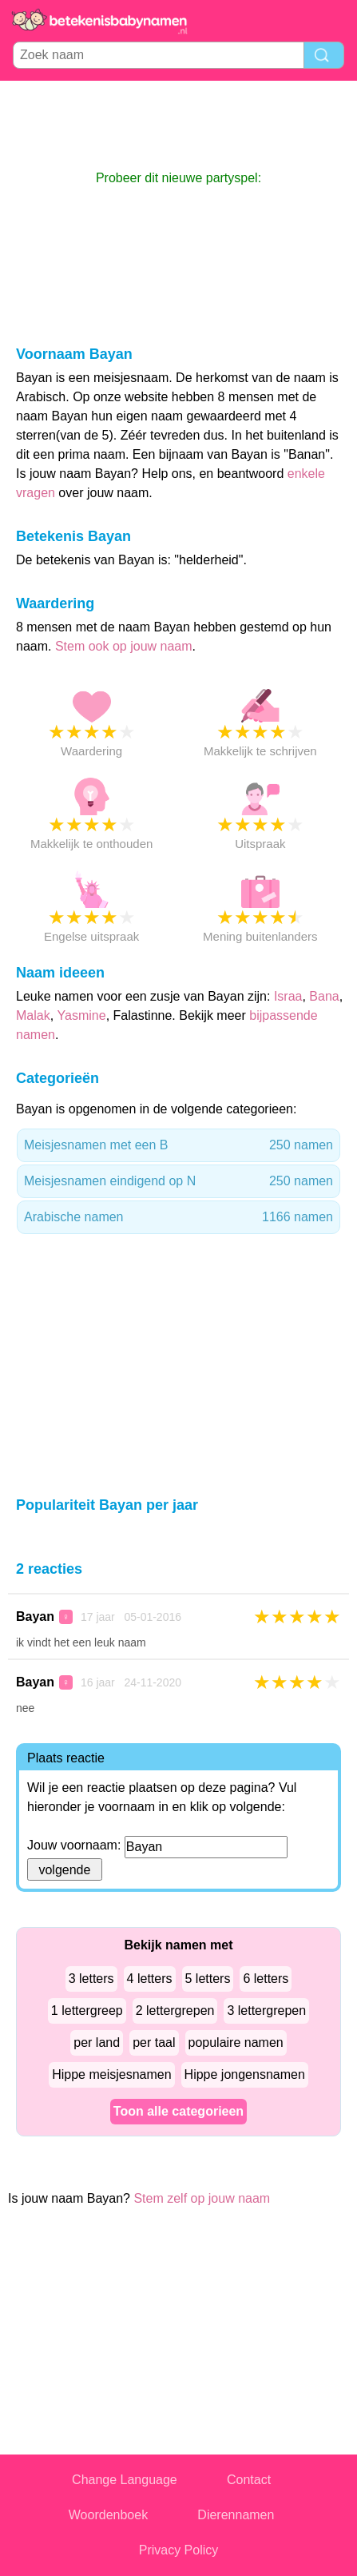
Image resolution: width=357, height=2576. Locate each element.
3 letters (91, 1978)
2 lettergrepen (175, 2010)
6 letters (265, 1978)
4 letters (150, 1978)
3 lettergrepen (266, 2010)
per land (96, 2042)
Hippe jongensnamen (244, 2074)
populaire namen (236, 2042)
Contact (249, 2479)
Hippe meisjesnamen (111, 2074)
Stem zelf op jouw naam (201, 2198)
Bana (324, 996)
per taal (154, 2042)
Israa (288, 996)
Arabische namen (178, 1217)
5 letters (208, 1978)
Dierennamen (235, 2515)
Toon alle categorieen (178, 2111)
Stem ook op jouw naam (123, 646)
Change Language (124, 2479)
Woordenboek (108, 2515)
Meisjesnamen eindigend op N (178, 1181)
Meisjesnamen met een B (178, 1145)
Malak (33, 1015)
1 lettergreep (87, 2010)
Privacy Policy (179, 2550)
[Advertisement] (179, 125)
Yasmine (82, 1015)
